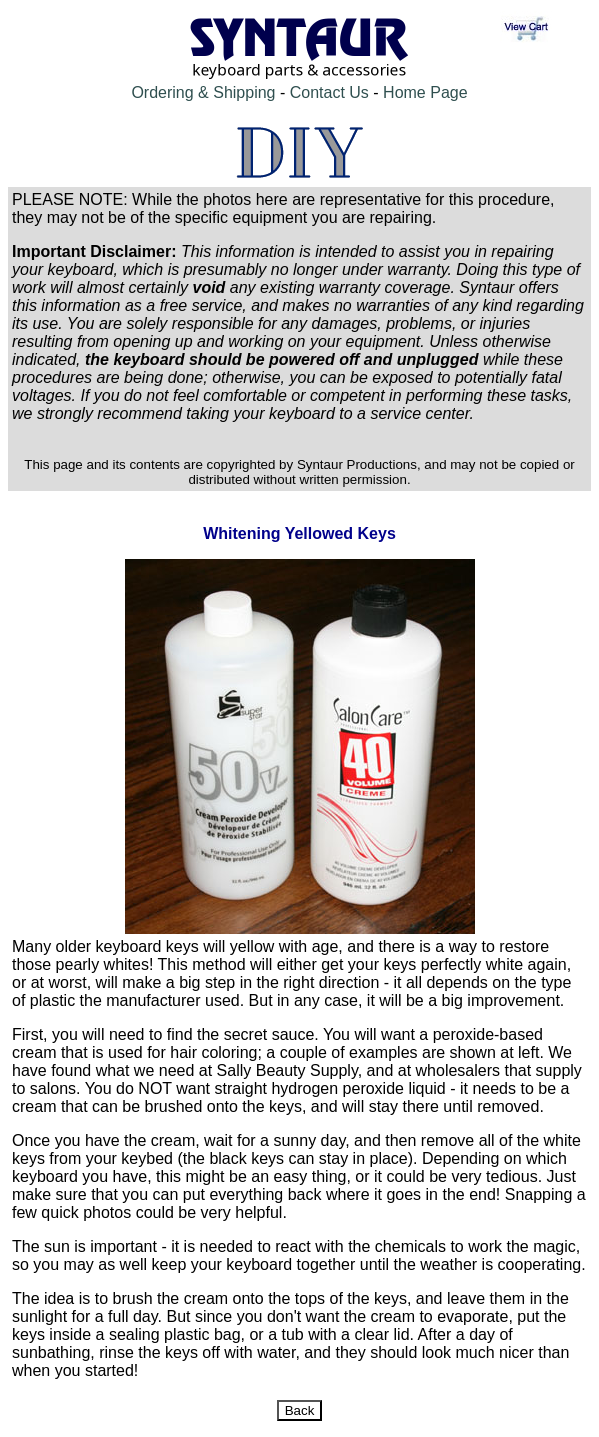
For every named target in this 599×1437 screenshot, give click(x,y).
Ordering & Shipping (203, 92)
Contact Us (329, 92)
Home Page (425, 92)
